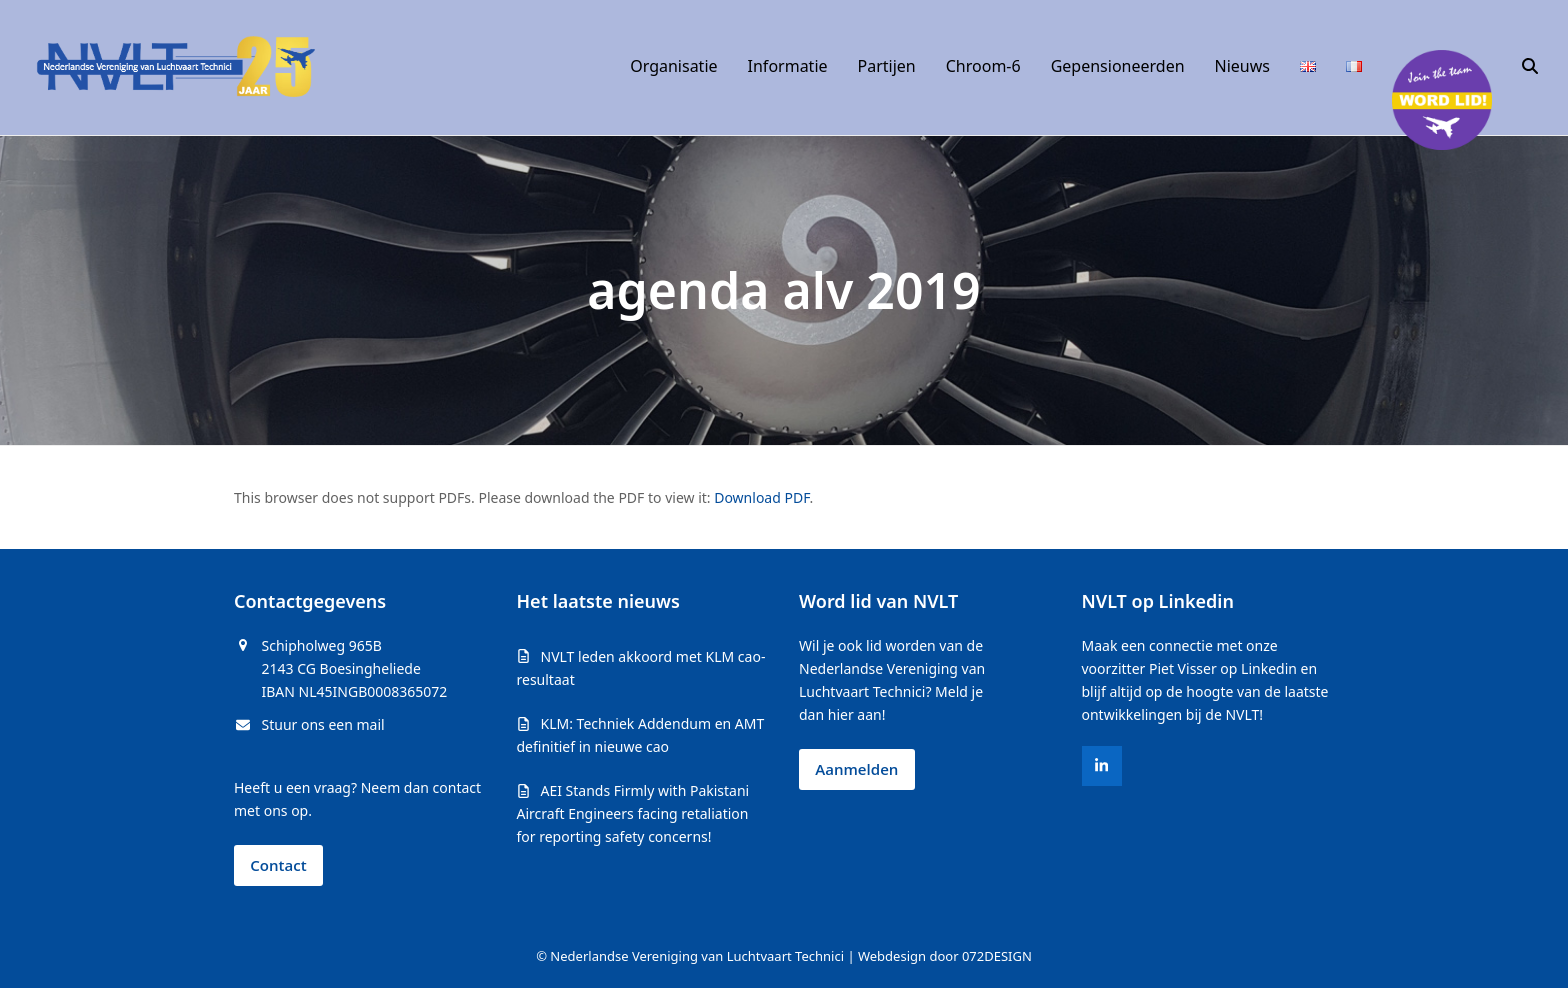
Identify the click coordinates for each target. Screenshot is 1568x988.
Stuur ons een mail (323, 724)
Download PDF (761, 497)
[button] (1530, 67)
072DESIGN (997, 956)
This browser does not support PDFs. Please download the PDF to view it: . (523, 497)
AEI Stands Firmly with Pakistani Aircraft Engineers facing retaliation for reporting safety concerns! (633, 813)
